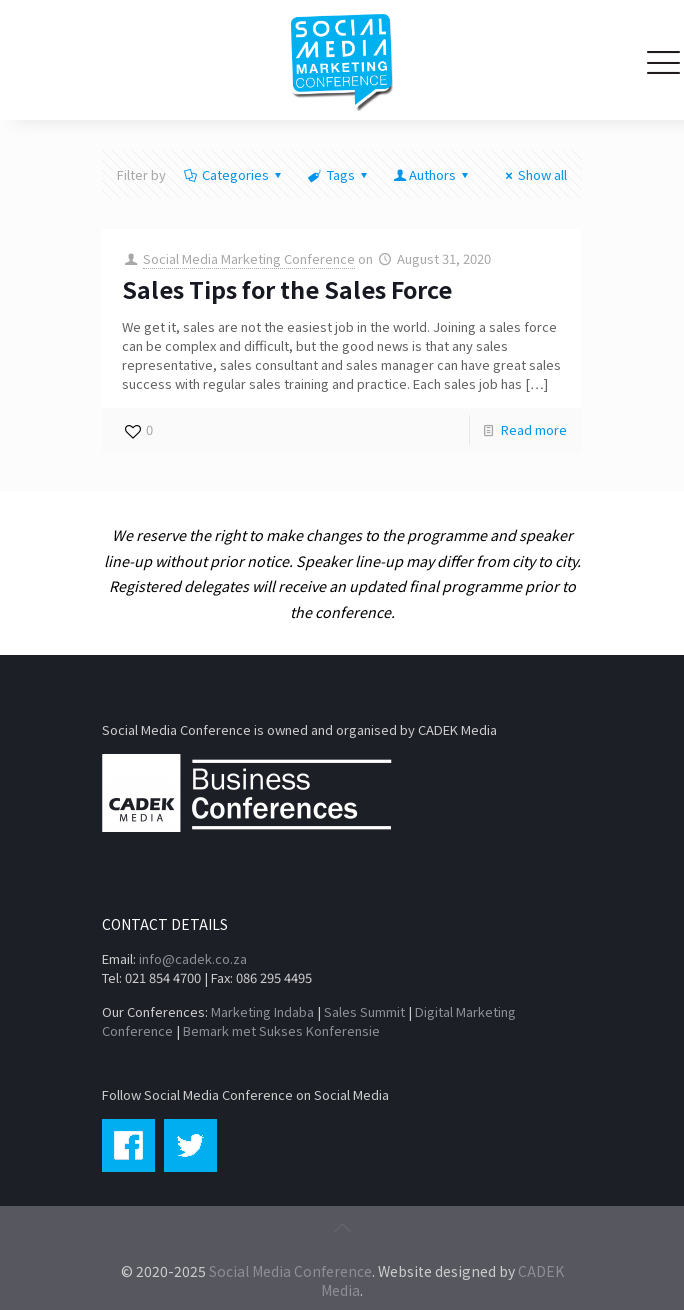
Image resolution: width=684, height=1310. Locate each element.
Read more (534, 429)
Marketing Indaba (262, 1011)
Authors (432, 174)
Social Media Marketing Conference (249, 258)
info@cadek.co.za (193, 958)
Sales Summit (364, 1011)
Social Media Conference (290, 1271)
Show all (533, 174)
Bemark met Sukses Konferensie (281, 1030)
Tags (338, 174)
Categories (234, 174)
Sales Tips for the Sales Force (287, 289)
